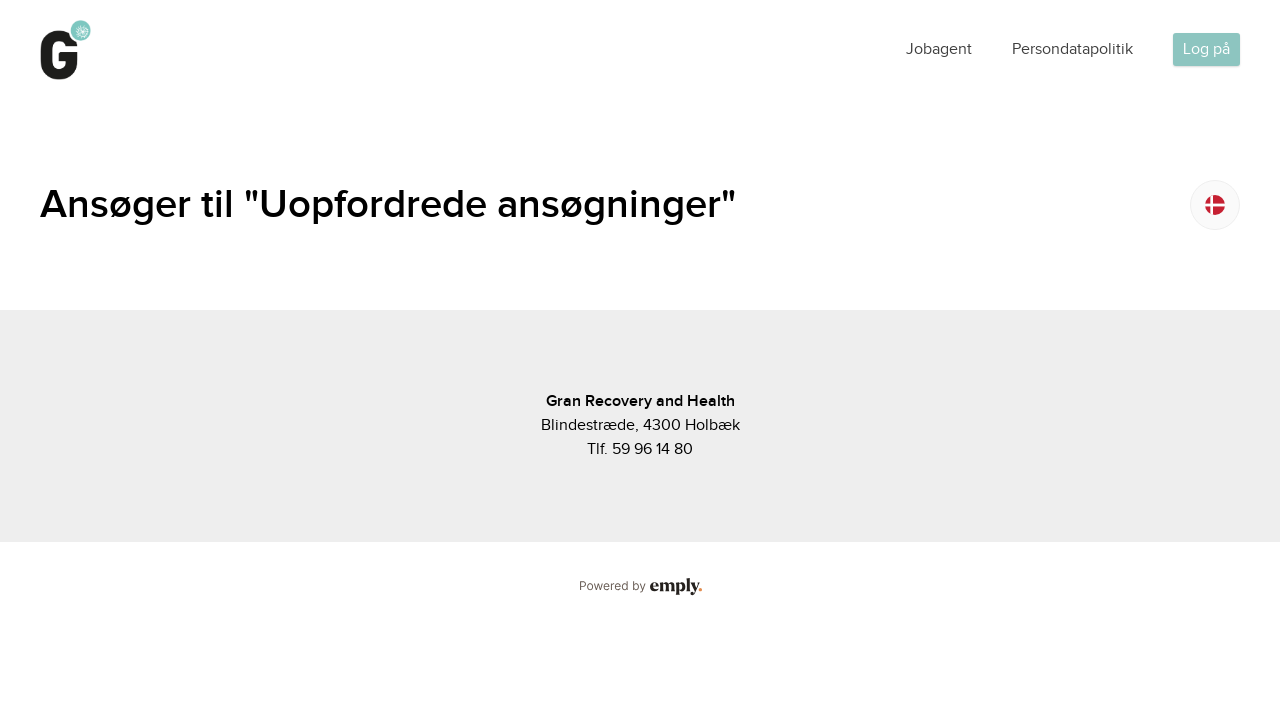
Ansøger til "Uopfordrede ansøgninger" (388, 205)
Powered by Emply (640, 587)
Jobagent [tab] (939, 49)
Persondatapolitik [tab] (1072, 49)
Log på (1206, 49)
